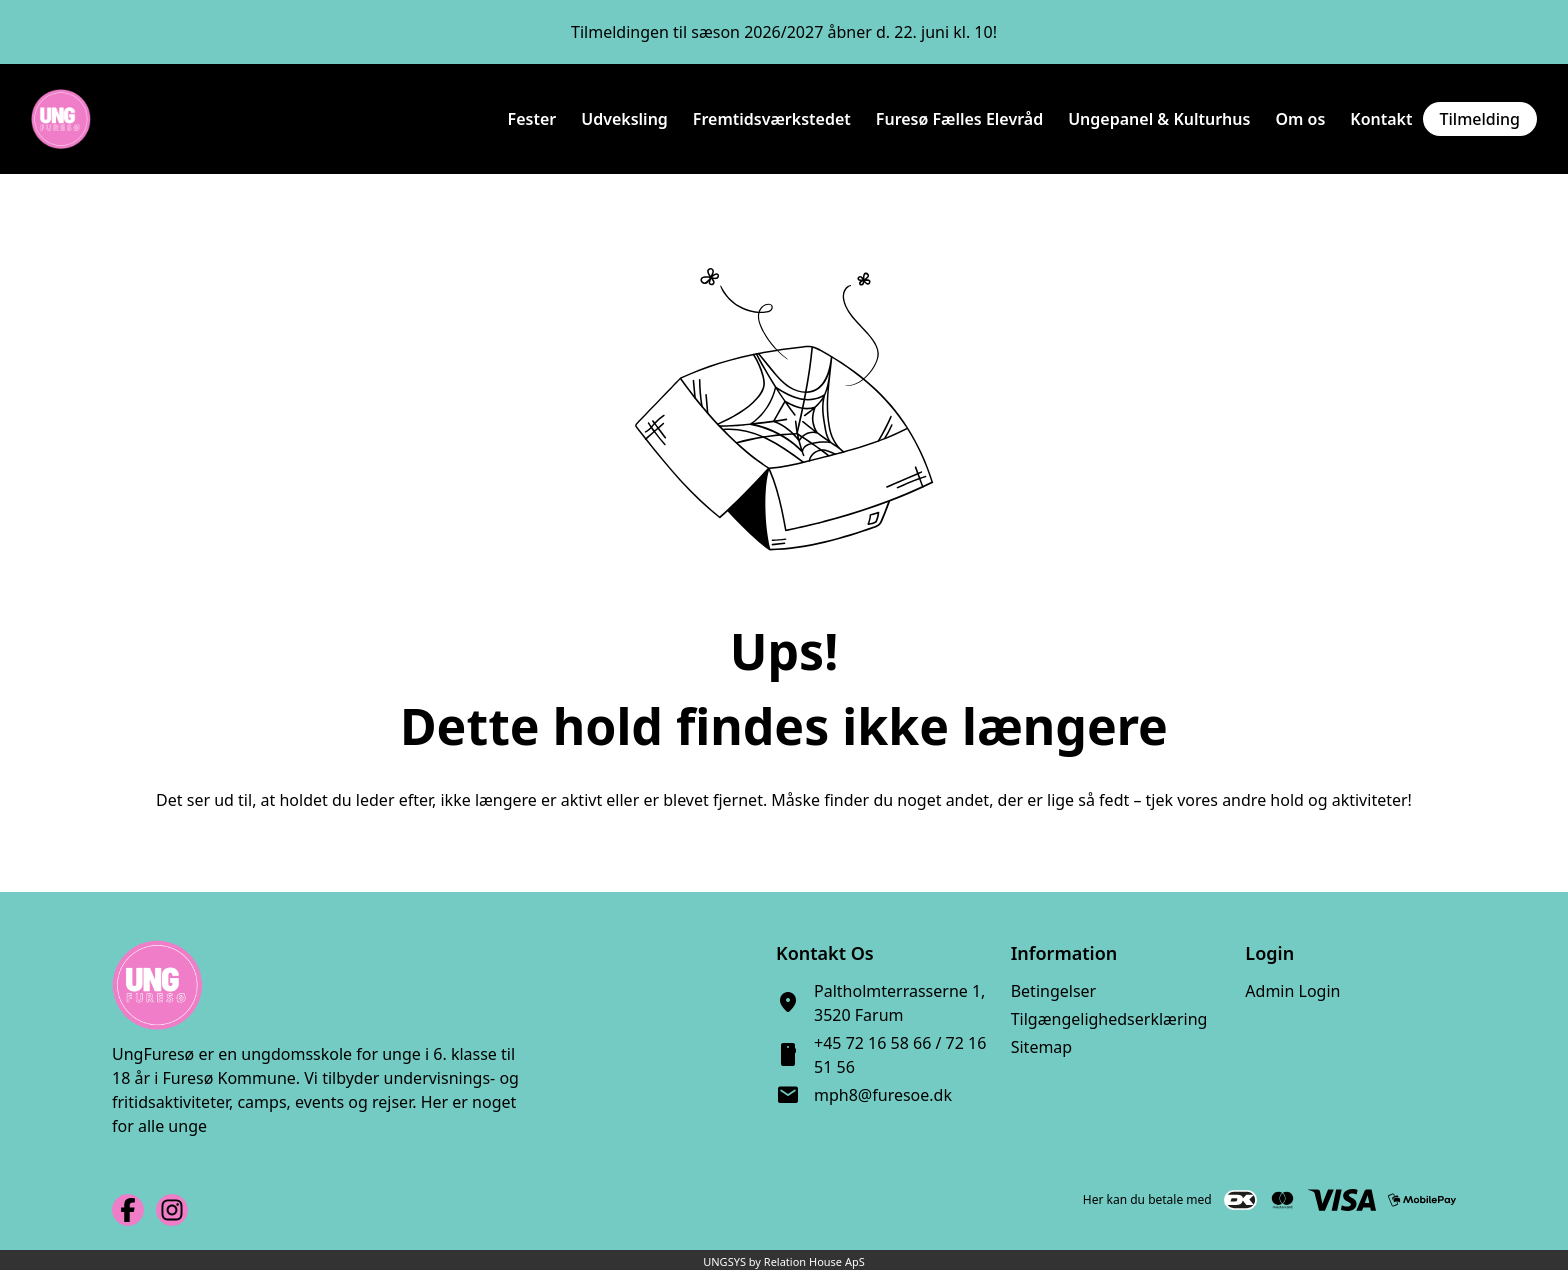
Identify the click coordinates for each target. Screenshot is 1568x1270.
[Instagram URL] (172, 1210)
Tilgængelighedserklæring (1109, 1019)
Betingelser (1054, 991)
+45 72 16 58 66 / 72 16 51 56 (900, 1055)
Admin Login (1292, 991)
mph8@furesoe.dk (883, 1095)
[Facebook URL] (128, 1210)
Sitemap (1042, 1047)
